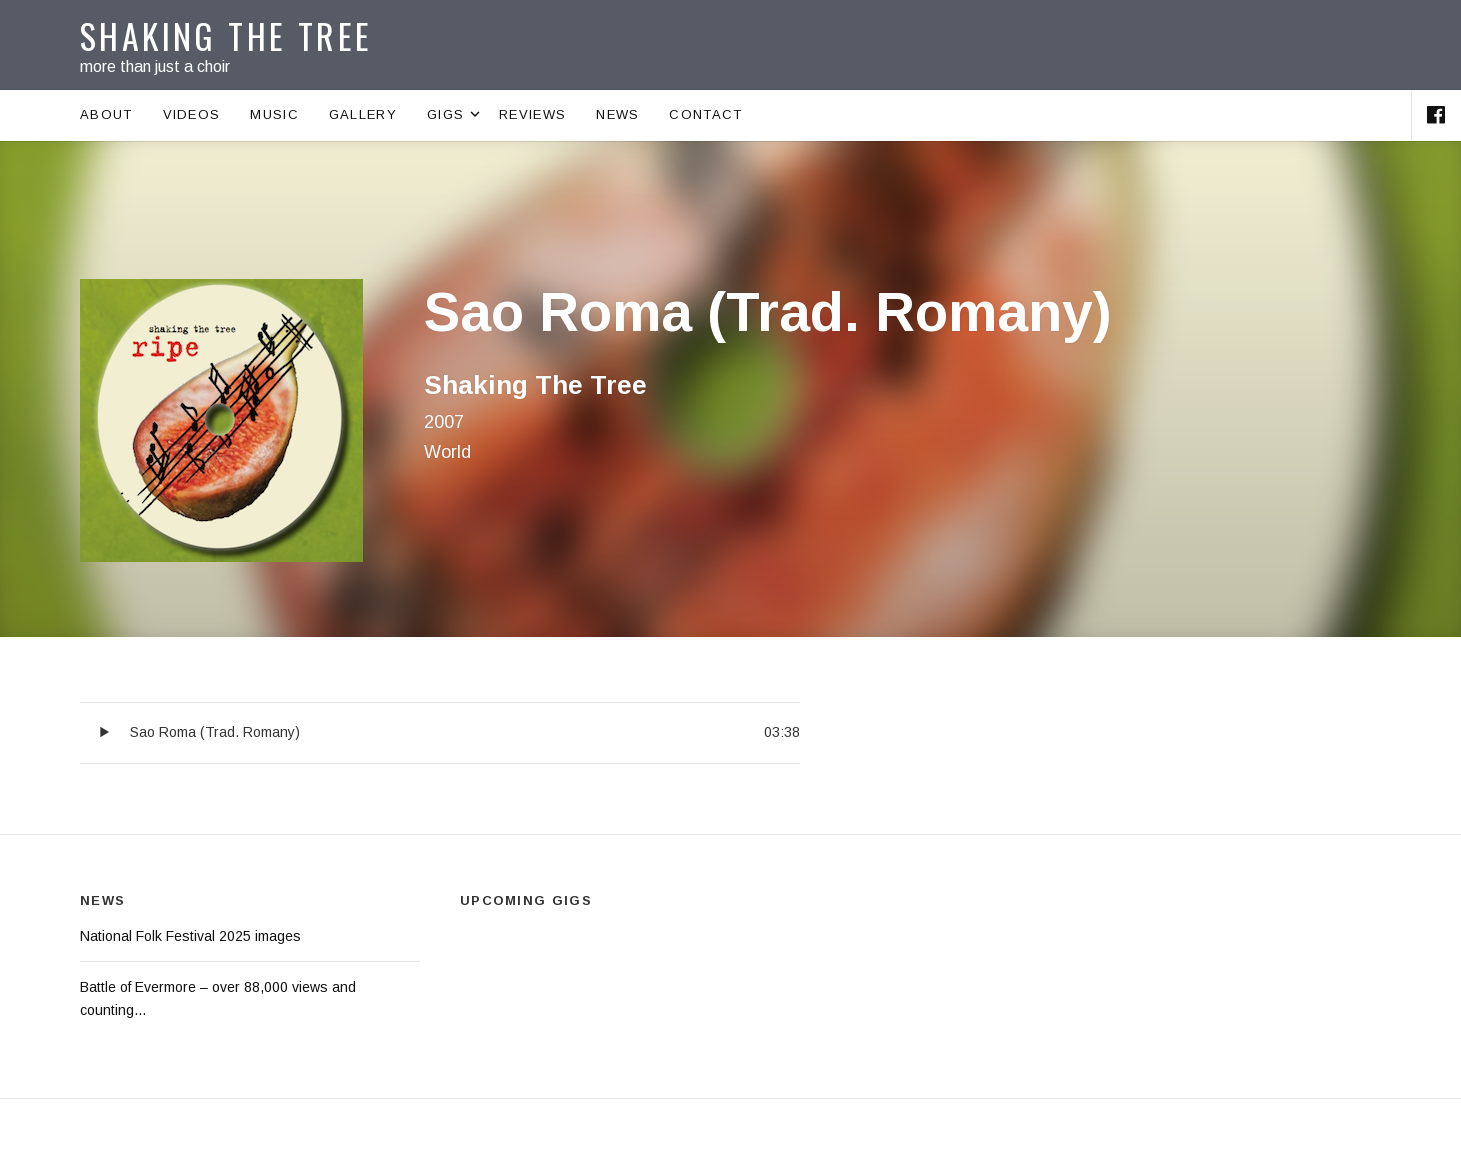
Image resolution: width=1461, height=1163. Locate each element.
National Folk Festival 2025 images (190, 936)
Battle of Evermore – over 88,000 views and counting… (218, 998)
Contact (705, 114)
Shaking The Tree (226, 35)
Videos (192, 114)
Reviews (532, 114)
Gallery (363, 114)
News (617, 114)
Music (274, 114)
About (106, 114)
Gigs (455, 115)
